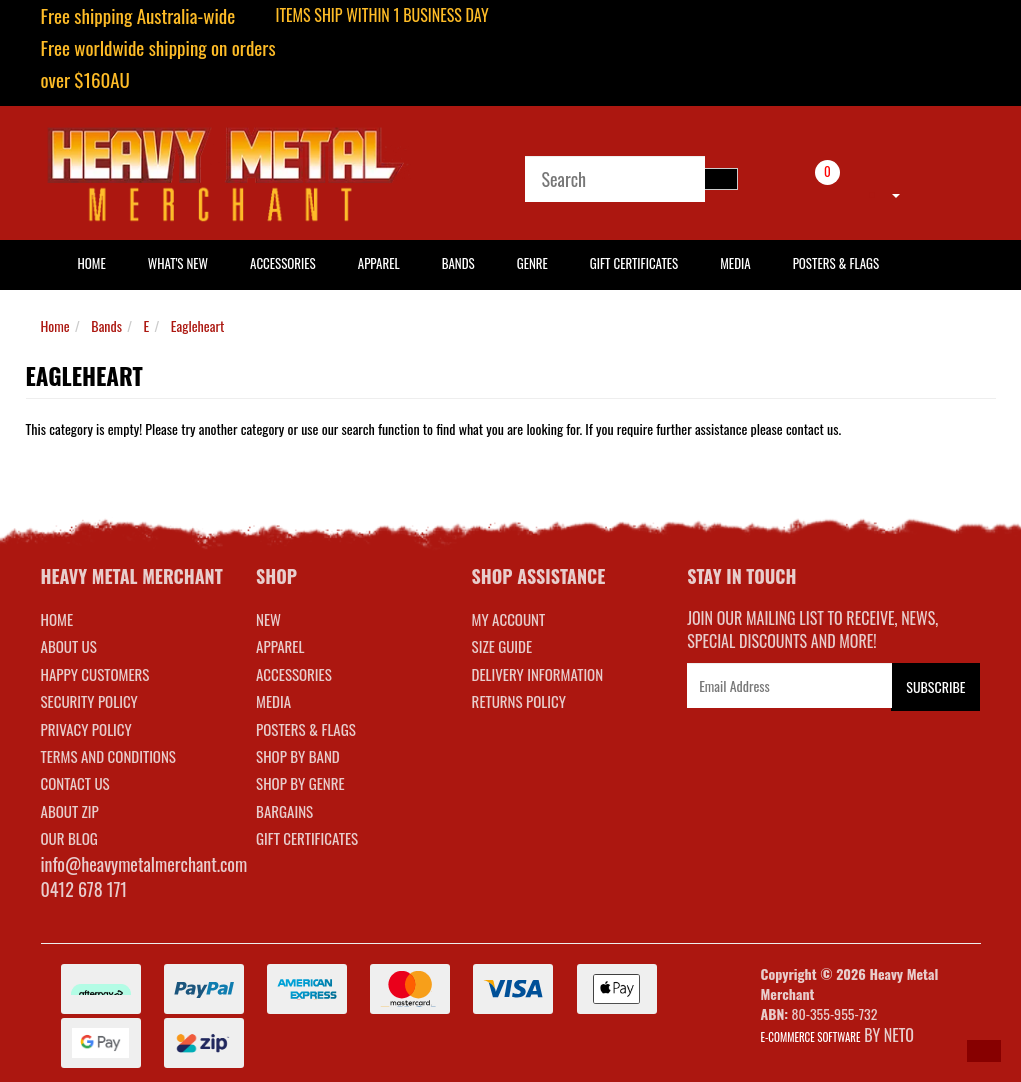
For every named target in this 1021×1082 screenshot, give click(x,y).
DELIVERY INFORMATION (538, 674)
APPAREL (280, 646)
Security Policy (89, 701)
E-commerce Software (811, 1037)
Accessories (283, 263)
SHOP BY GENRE (300, 783)
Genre (532, 263)
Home (55, 325)
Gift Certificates (634, 263)
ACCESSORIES (294, 674)
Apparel (379, 263)
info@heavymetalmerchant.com (144, 864)
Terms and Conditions (108, 756)
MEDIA (273, 701)
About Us (69, 646)
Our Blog (69, 838)
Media (735, 263)
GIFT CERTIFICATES (307, 838)
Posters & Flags (836, 263)
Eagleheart (197, 325)
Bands (458, 263)
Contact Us (75, 783)
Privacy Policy (86, 729)
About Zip (70, 811)
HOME (92, 263)
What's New (178, 263)
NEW (268, 619)
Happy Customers (95, 674)
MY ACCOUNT (509, 619)
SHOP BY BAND (298, 756)
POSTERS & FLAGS (306, 729)
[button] (984, 1051)
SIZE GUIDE (502, 646)
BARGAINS (284, 811)
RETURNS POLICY (519, 701)
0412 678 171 (84, 889)
